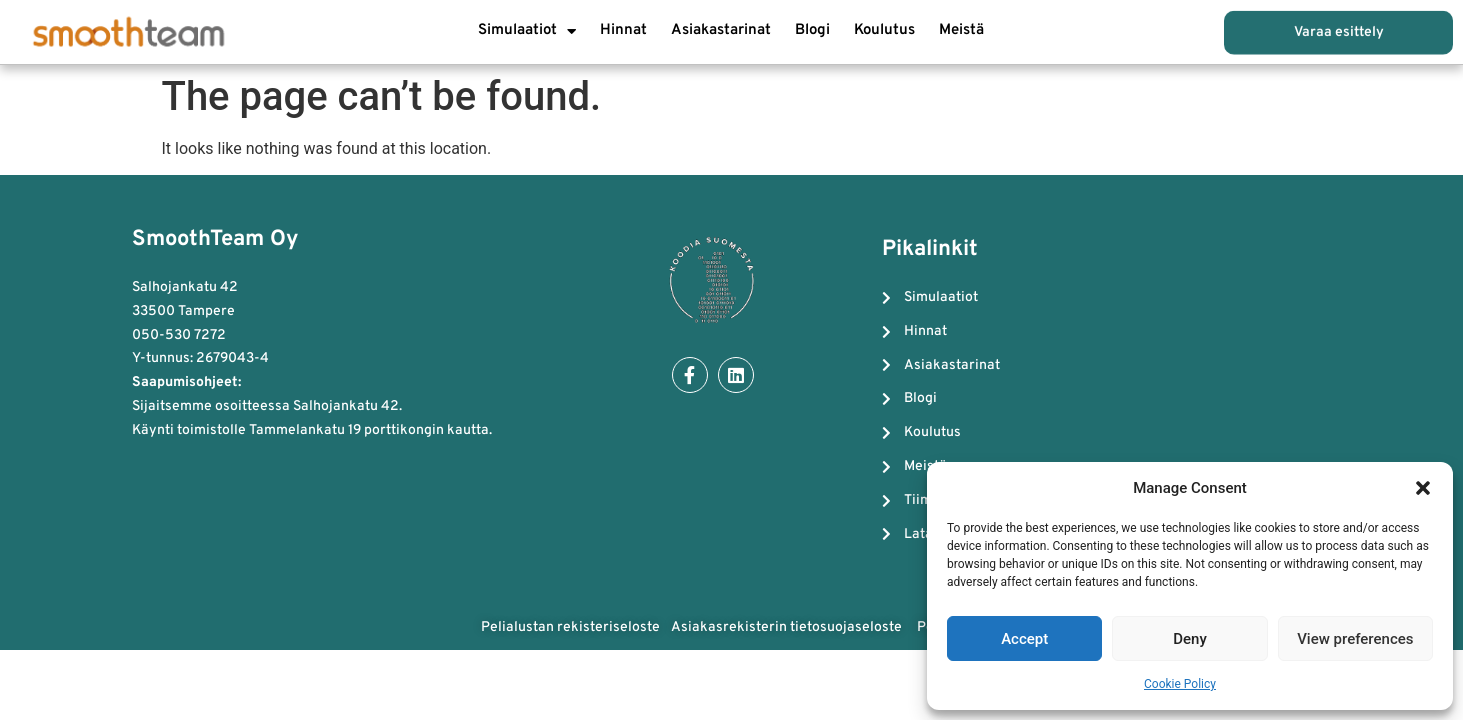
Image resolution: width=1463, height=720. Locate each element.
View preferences (1355, 639)
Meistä (961, 30)
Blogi (812, 30)
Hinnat (623, 30)
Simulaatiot (527, 31)
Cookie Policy (1180, 684)
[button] (1423, 488)
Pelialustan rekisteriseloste (570, 627)
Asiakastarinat (721, 30)
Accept (1024, 639)
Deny (1190, 639)
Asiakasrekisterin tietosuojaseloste (788, 627)
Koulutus (884, 30)
